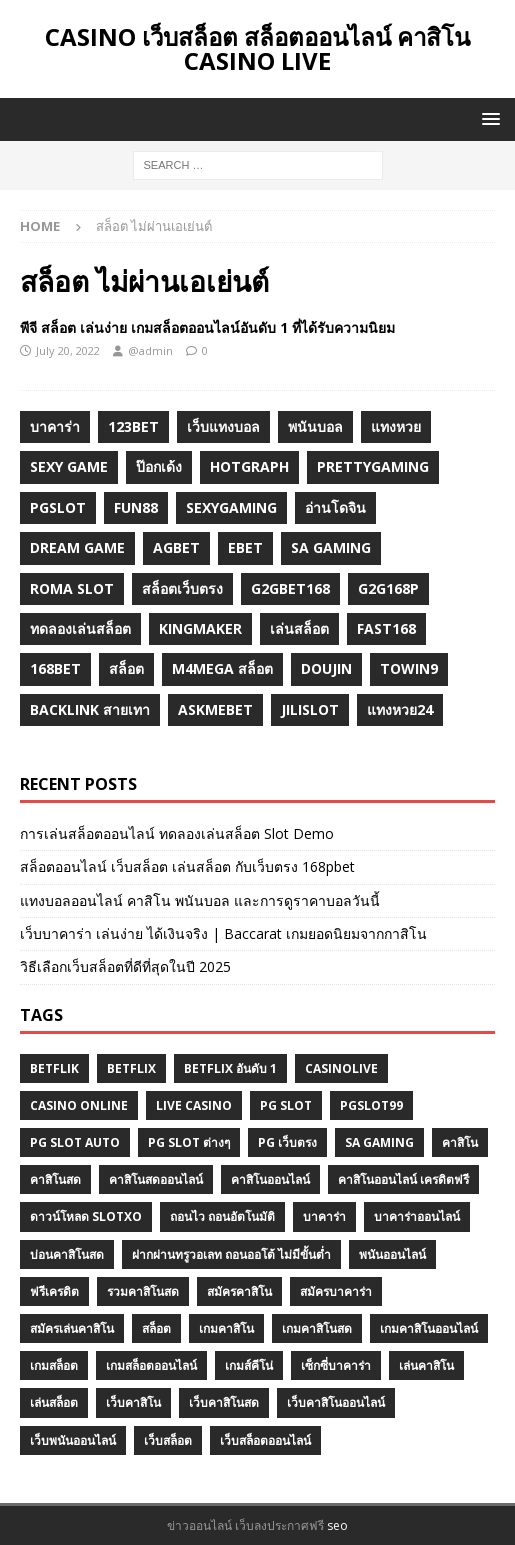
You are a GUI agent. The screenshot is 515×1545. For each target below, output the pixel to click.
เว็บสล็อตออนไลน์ (265, 1440)
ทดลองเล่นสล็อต (80, 628)
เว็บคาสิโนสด (224, 1402)
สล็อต (126, 668)
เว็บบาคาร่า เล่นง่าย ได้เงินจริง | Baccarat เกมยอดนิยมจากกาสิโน (223, 933)
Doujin (326, 668)
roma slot (72, 588)
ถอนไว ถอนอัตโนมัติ (222, 1216)
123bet (133, 426)
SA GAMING (379, 1142)
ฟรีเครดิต (54, 1291)
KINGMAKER (200, 628)
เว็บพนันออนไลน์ (73, 1440)
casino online (79, 1105)
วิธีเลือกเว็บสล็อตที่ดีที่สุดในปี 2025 (125, 966)
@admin (150, 350)
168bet (55, 668)
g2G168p (388, 588)
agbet (176, 547)
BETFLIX (131, 1068)
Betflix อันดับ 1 (230, 1068)
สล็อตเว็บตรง (182, 588)
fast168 (386, 628)
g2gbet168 (290, 588)
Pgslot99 (371, 1105)
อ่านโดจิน (335, 507)
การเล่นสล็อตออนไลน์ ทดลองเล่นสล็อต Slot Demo (177, 833)
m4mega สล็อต (222, 668)
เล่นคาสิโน (426, 1365)
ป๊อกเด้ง (159, 466)
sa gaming (331, 547)
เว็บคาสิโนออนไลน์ (336, 1402)
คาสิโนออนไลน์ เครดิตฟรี (403, 1179)
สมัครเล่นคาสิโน (72, 1328)
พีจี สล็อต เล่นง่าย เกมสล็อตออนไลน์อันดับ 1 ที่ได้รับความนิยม (207, 327)
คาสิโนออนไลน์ (270, 1179)
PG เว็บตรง (287, 1142)
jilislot (310, 709)
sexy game (69, 466)
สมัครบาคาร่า (336, 1291)
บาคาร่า (55, 426)
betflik (54, 1068)
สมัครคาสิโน (239, 1291)
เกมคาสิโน (226, 1328)
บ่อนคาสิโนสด (67, 1254)
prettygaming (373, 466)
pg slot (286, 1105)
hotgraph (249, 466)
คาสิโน (460, 1142)
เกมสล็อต (54, 1365)
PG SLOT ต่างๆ (189, 1142)
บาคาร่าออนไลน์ (417, 1216)
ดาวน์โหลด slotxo (86, 1216)
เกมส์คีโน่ (249, 1365)
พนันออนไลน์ (392, 1254)
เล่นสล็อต (299, 628)
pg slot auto (75, 1142)
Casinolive (341, 1068)
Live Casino (194, 1105)
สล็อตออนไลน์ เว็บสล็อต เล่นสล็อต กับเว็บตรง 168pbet (187, 866)
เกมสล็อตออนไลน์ (151, 1365)
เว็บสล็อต (168, 1440)
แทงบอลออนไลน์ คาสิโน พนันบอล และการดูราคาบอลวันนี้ (200, 900)
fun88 (136, 507)
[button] (487, 118)
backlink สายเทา (90, 709)
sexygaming (231, 507)
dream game (77, 547)
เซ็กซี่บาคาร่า (336, 1365)
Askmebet (215, 709)
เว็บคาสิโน (133, 1402)
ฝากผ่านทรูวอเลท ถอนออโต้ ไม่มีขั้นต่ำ (231, 1254)
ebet (245, 547)
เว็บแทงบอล (223, 426)
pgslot (58, 507)
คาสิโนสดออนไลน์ (156, 1179)
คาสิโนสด (55, 1179)
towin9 (409, 668)
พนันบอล (315, 426)
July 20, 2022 (68, 350)
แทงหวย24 (400, 709)
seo (337, 1525)
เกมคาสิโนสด (317, 1328)
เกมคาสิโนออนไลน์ (429, 1328)
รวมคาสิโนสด (143, 1291)
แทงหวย (396, 426)
